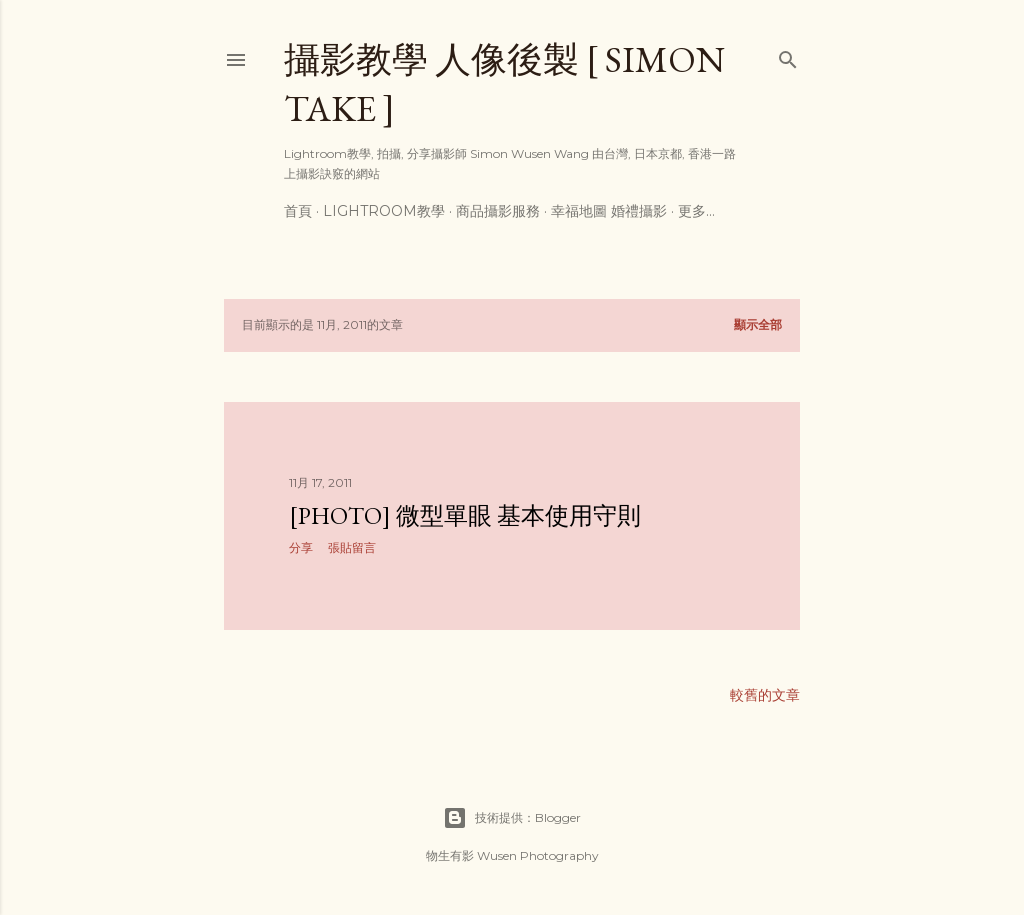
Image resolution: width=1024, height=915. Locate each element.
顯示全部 (758, 324)
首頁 (298, 211)
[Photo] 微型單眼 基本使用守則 (465, 515)
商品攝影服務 (498, 211)
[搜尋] (788, 55)
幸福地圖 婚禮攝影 (609, 211)
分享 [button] (301, 547)
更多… (696, 211)
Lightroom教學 (384, 211)
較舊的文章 (765, 695)
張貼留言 (352, 547)
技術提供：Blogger (512, 818)
